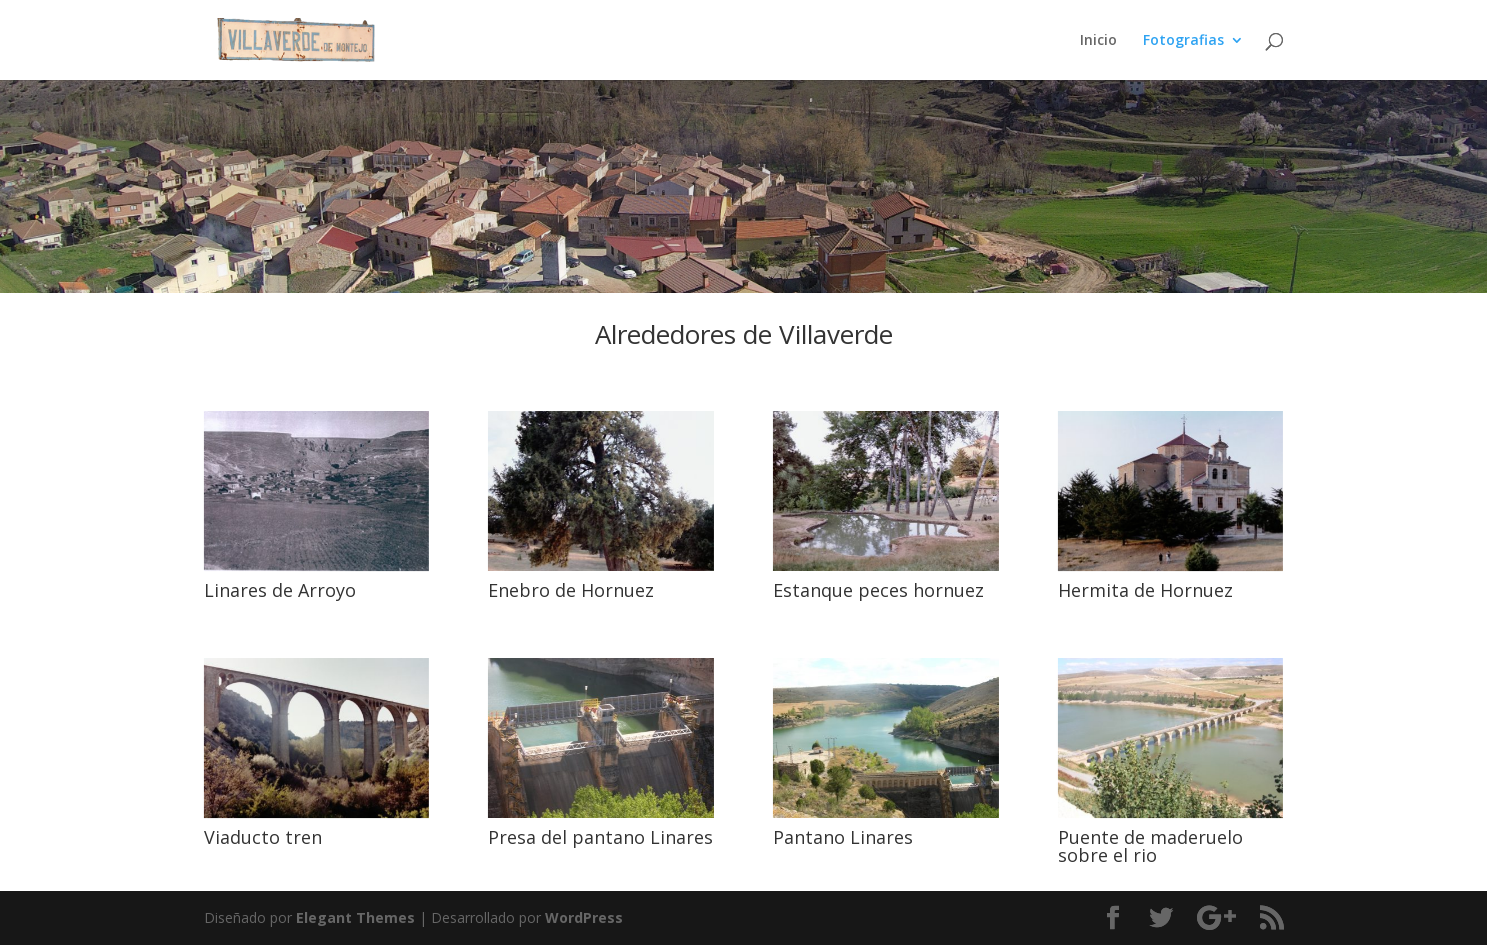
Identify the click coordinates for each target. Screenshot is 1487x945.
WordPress (584, 917)
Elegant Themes (355, 917)
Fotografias (1183, 41)
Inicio (1098, 41)
